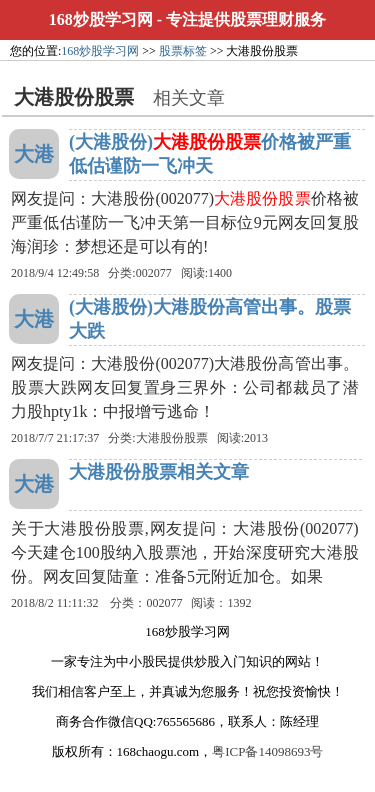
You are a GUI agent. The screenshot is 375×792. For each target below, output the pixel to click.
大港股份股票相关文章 (159, 472)
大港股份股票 (172, 438)
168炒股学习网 (101, 19)
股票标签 (183, 51)
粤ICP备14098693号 (267, 751)
